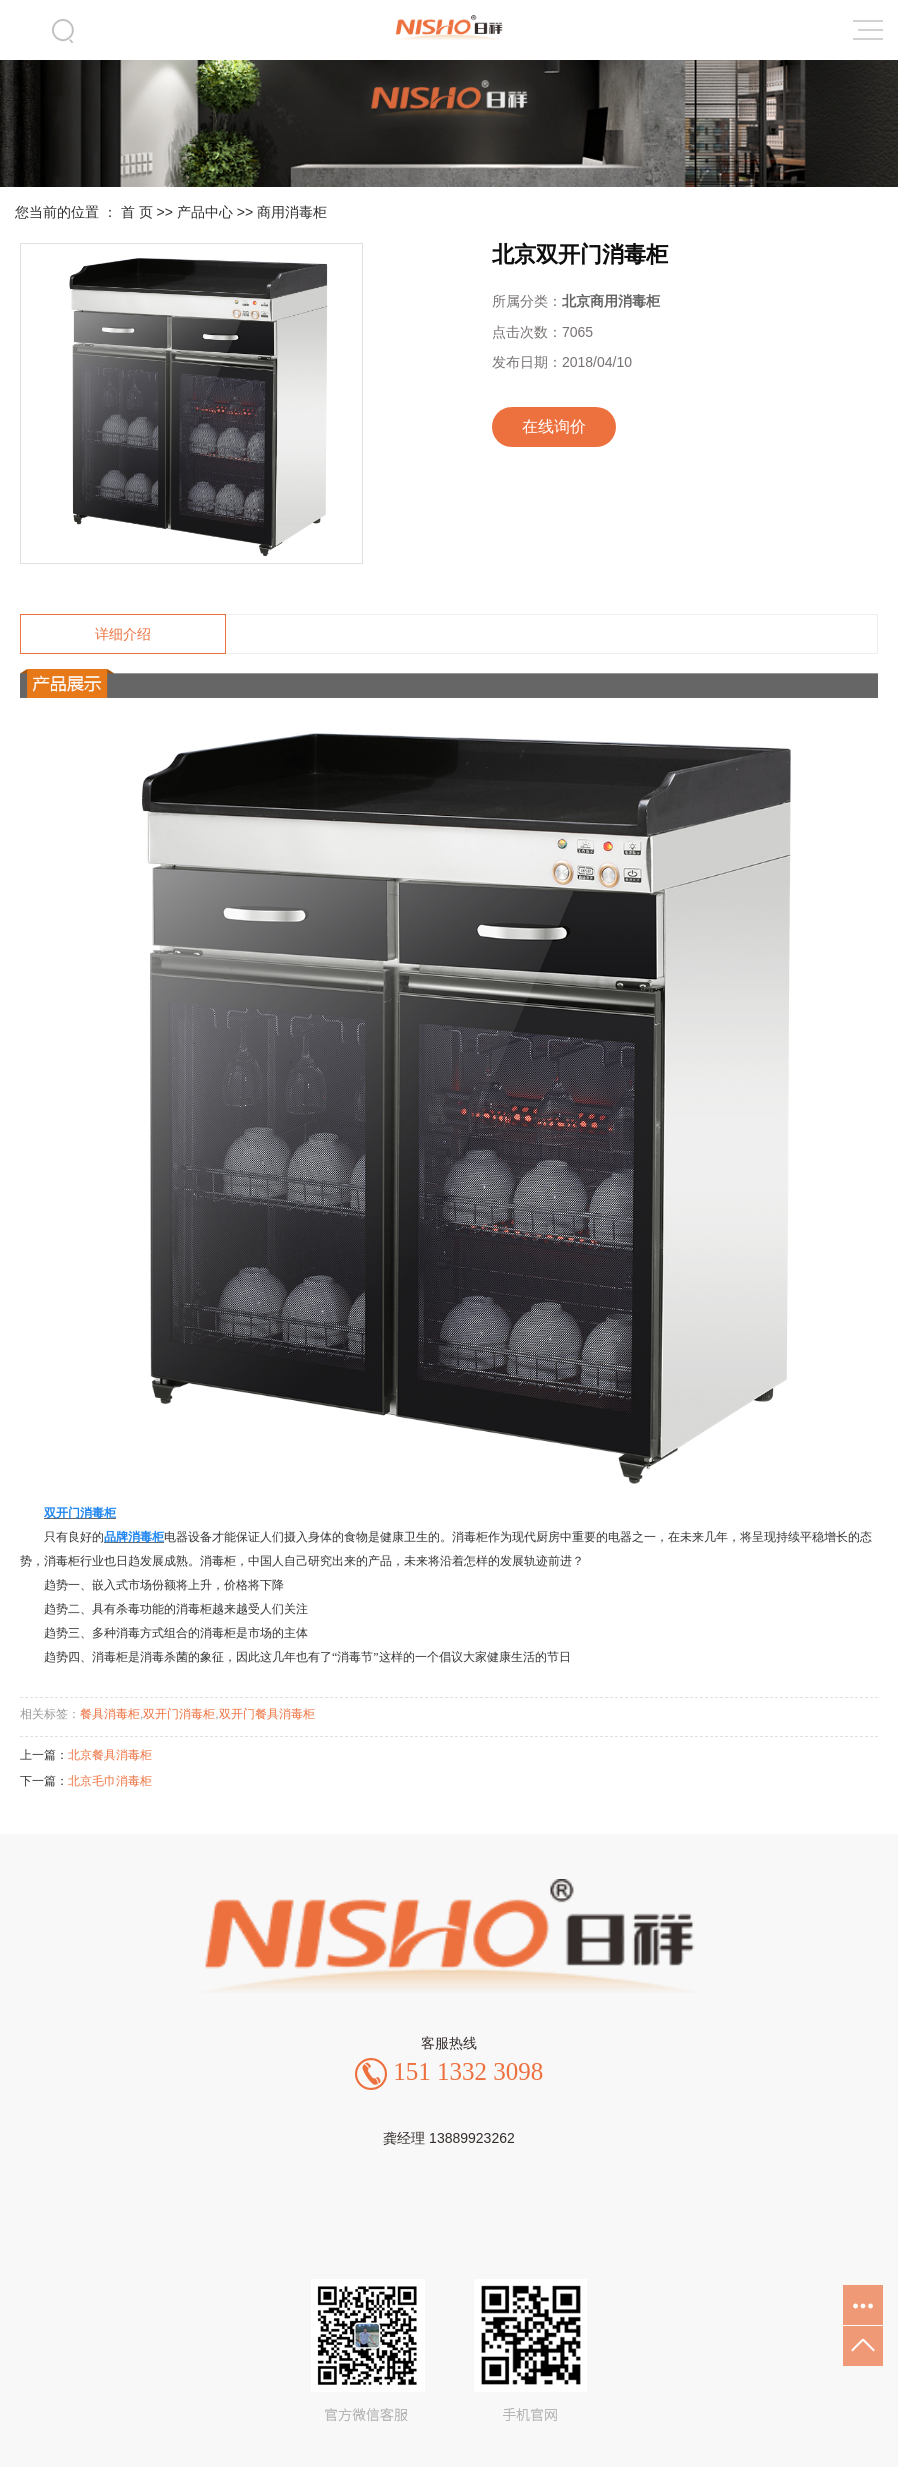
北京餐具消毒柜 (110, 1755)
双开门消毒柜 (179, 1714)
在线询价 (554, 426)
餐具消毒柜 (110, 1714)
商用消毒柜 (292, 212)
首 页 (137, 212)
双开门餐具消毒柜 (267, 1714)
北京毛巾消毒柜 (110, 1781)
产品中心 (205, 212)
